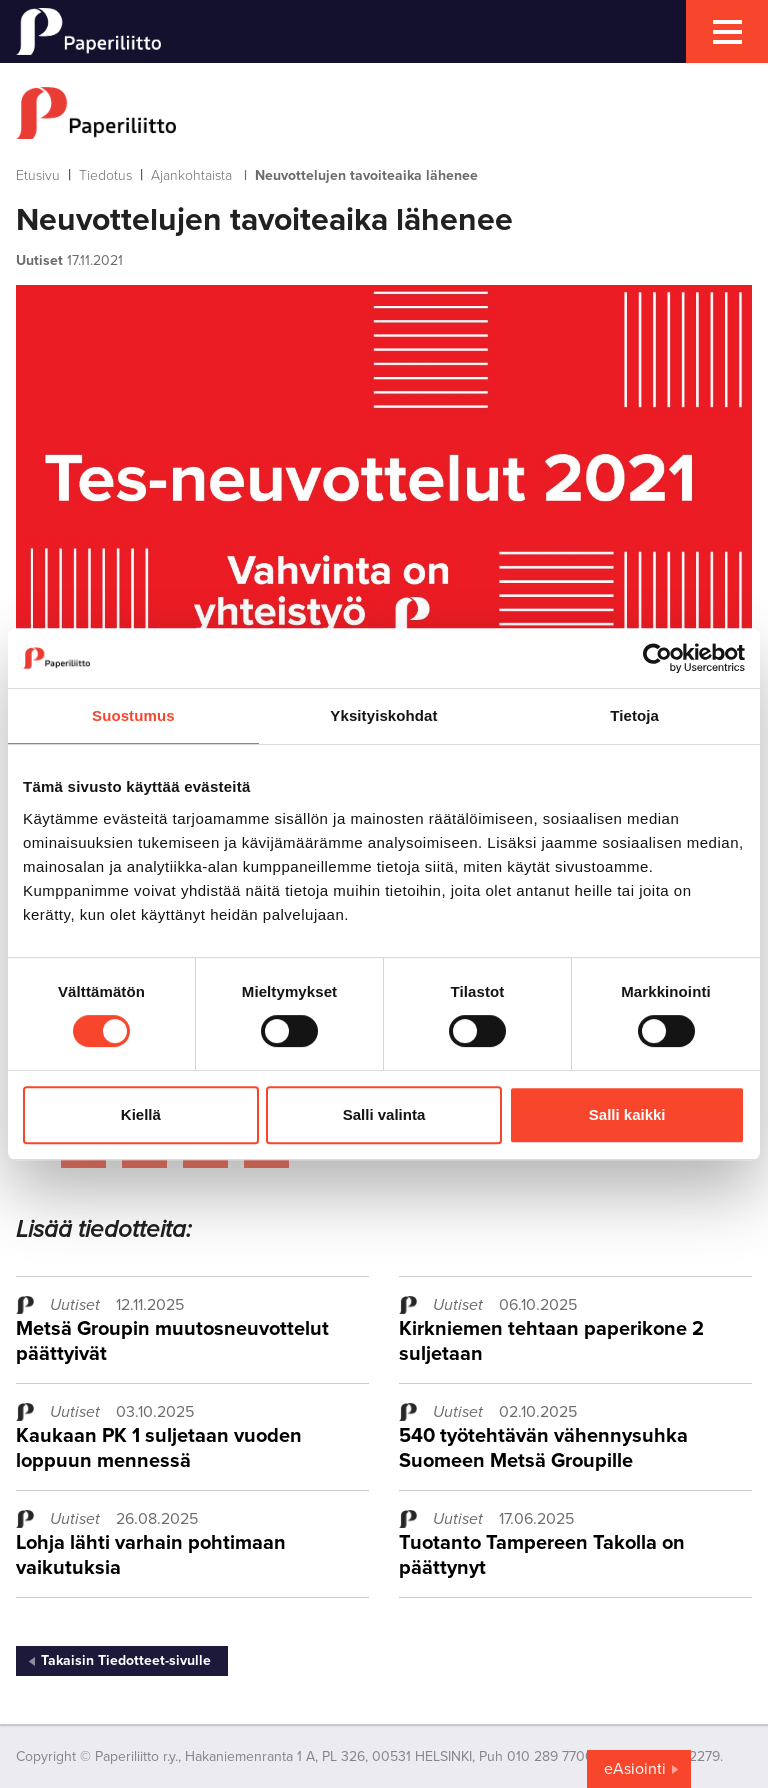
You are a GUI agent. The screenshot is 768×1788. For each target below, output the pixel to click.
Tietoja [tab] (634, 715)
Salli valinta (384, 1114)
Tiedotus (105, 175)
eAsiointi (635, 1769)
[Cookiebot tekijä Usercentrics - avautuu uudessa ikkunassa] (657, 658)
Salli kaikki (627, 1114)
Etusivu (38, 175)
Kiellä (141, 1114)
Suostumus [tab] (133, 715)
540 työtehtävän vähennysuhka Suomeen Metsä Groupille (543, 1448)
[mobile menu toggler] (727, 31)
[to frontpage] (384, 113)
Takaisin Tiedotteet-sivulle (126, 1660)
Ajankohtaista (191, 175)
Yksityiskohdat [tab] (383, 715)
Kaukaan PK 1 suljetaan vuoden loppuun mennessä (159, 1448)
